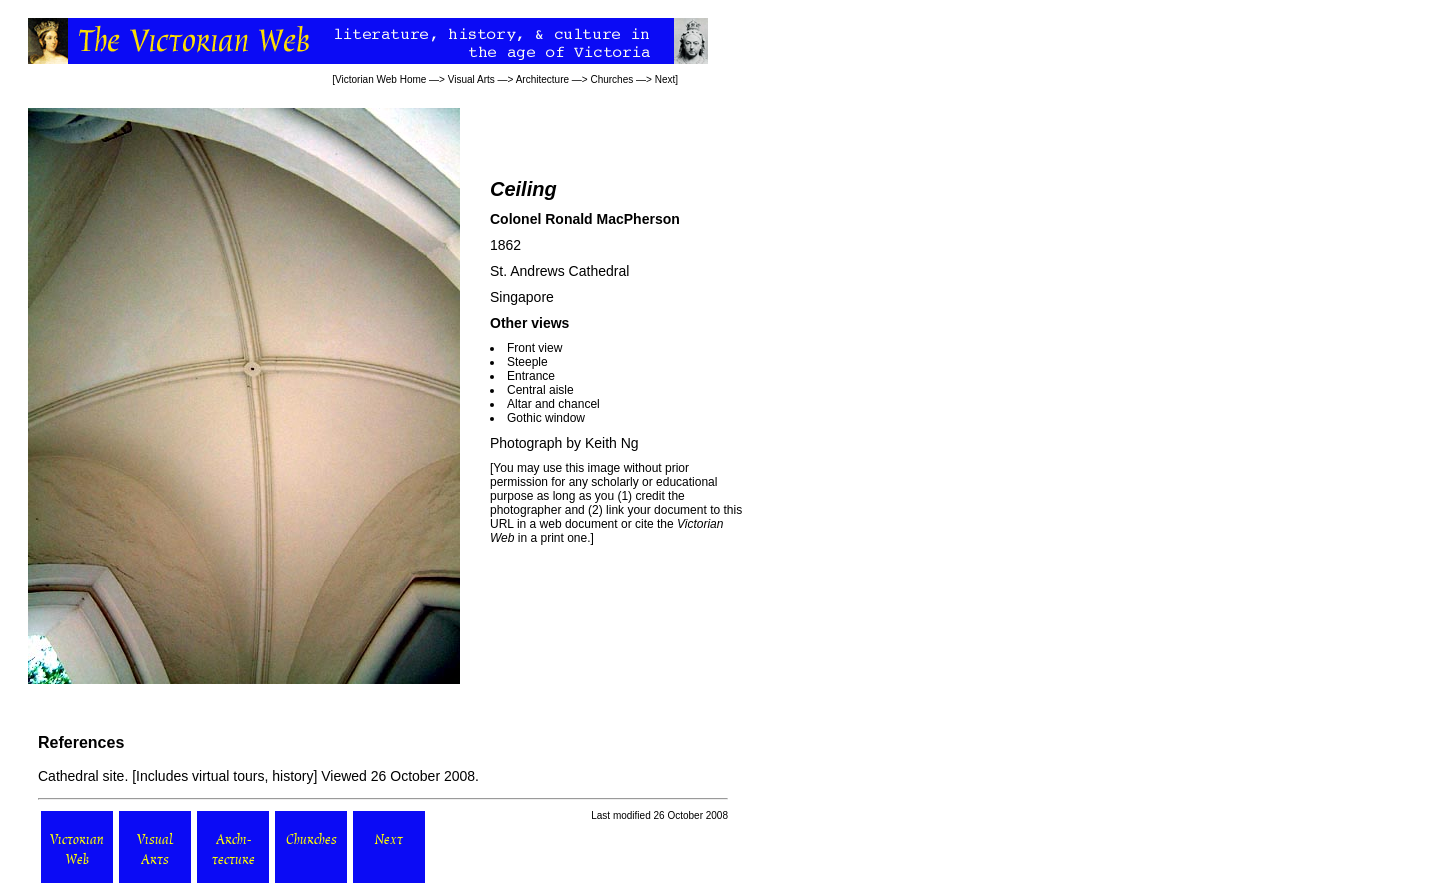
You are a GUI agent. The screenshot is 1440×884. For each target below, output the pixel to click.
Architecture (542, 79)
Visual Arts (471, 79)
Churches (611, 79)
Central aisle (540, 390)
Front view (534, 348)
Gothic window (546, 418)
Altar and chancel (553, 404)
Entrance (531, 376)
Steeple (527, 362)
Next (665, 79)
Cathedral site (81, 776)
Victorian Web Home (380, 79)
